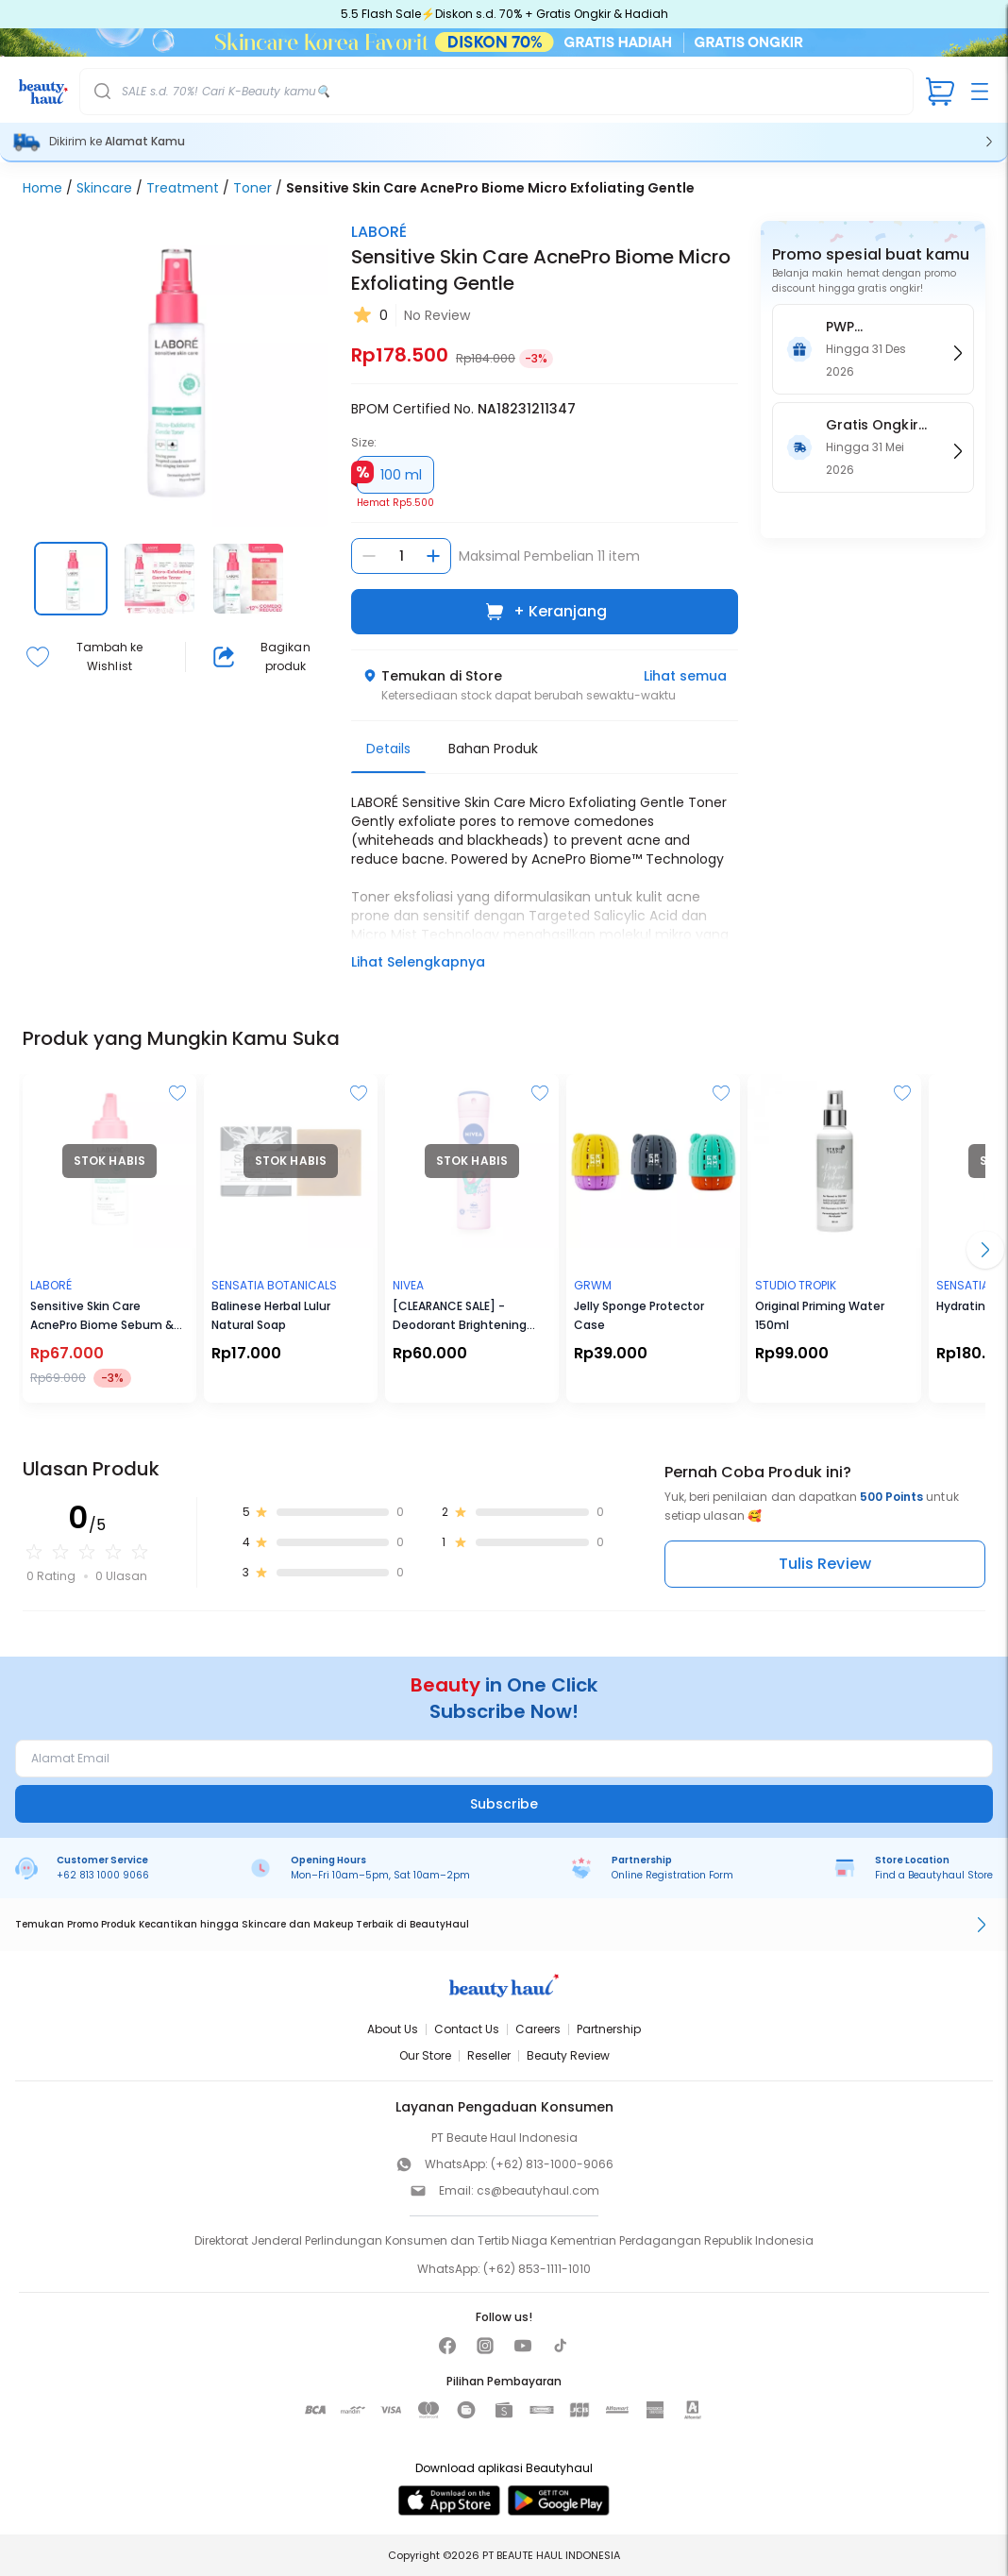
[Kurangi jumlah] (369, 556)
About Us (392, 2029)
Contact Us (466, 2029)
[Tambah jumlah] (433, 556)
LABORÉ (379, 232)
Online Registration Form (672, 1875)
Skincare (104, 187)
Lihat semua (685, 675)
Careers (538, 2029)
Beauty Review (568, 2055)
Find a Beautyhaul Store (934, 1875)
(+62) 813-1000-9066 (552, 2164)
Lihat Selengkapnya (418, 961)
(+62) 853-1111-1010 (537, 2269)
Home (42, 187)
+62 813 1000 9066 (103, 1875)
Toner (252, 187)
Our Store (425, 2055)
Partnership (609, 2029)
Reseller (489, 2055)
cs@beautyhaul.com (538, 2190)
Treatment (182, 187)
